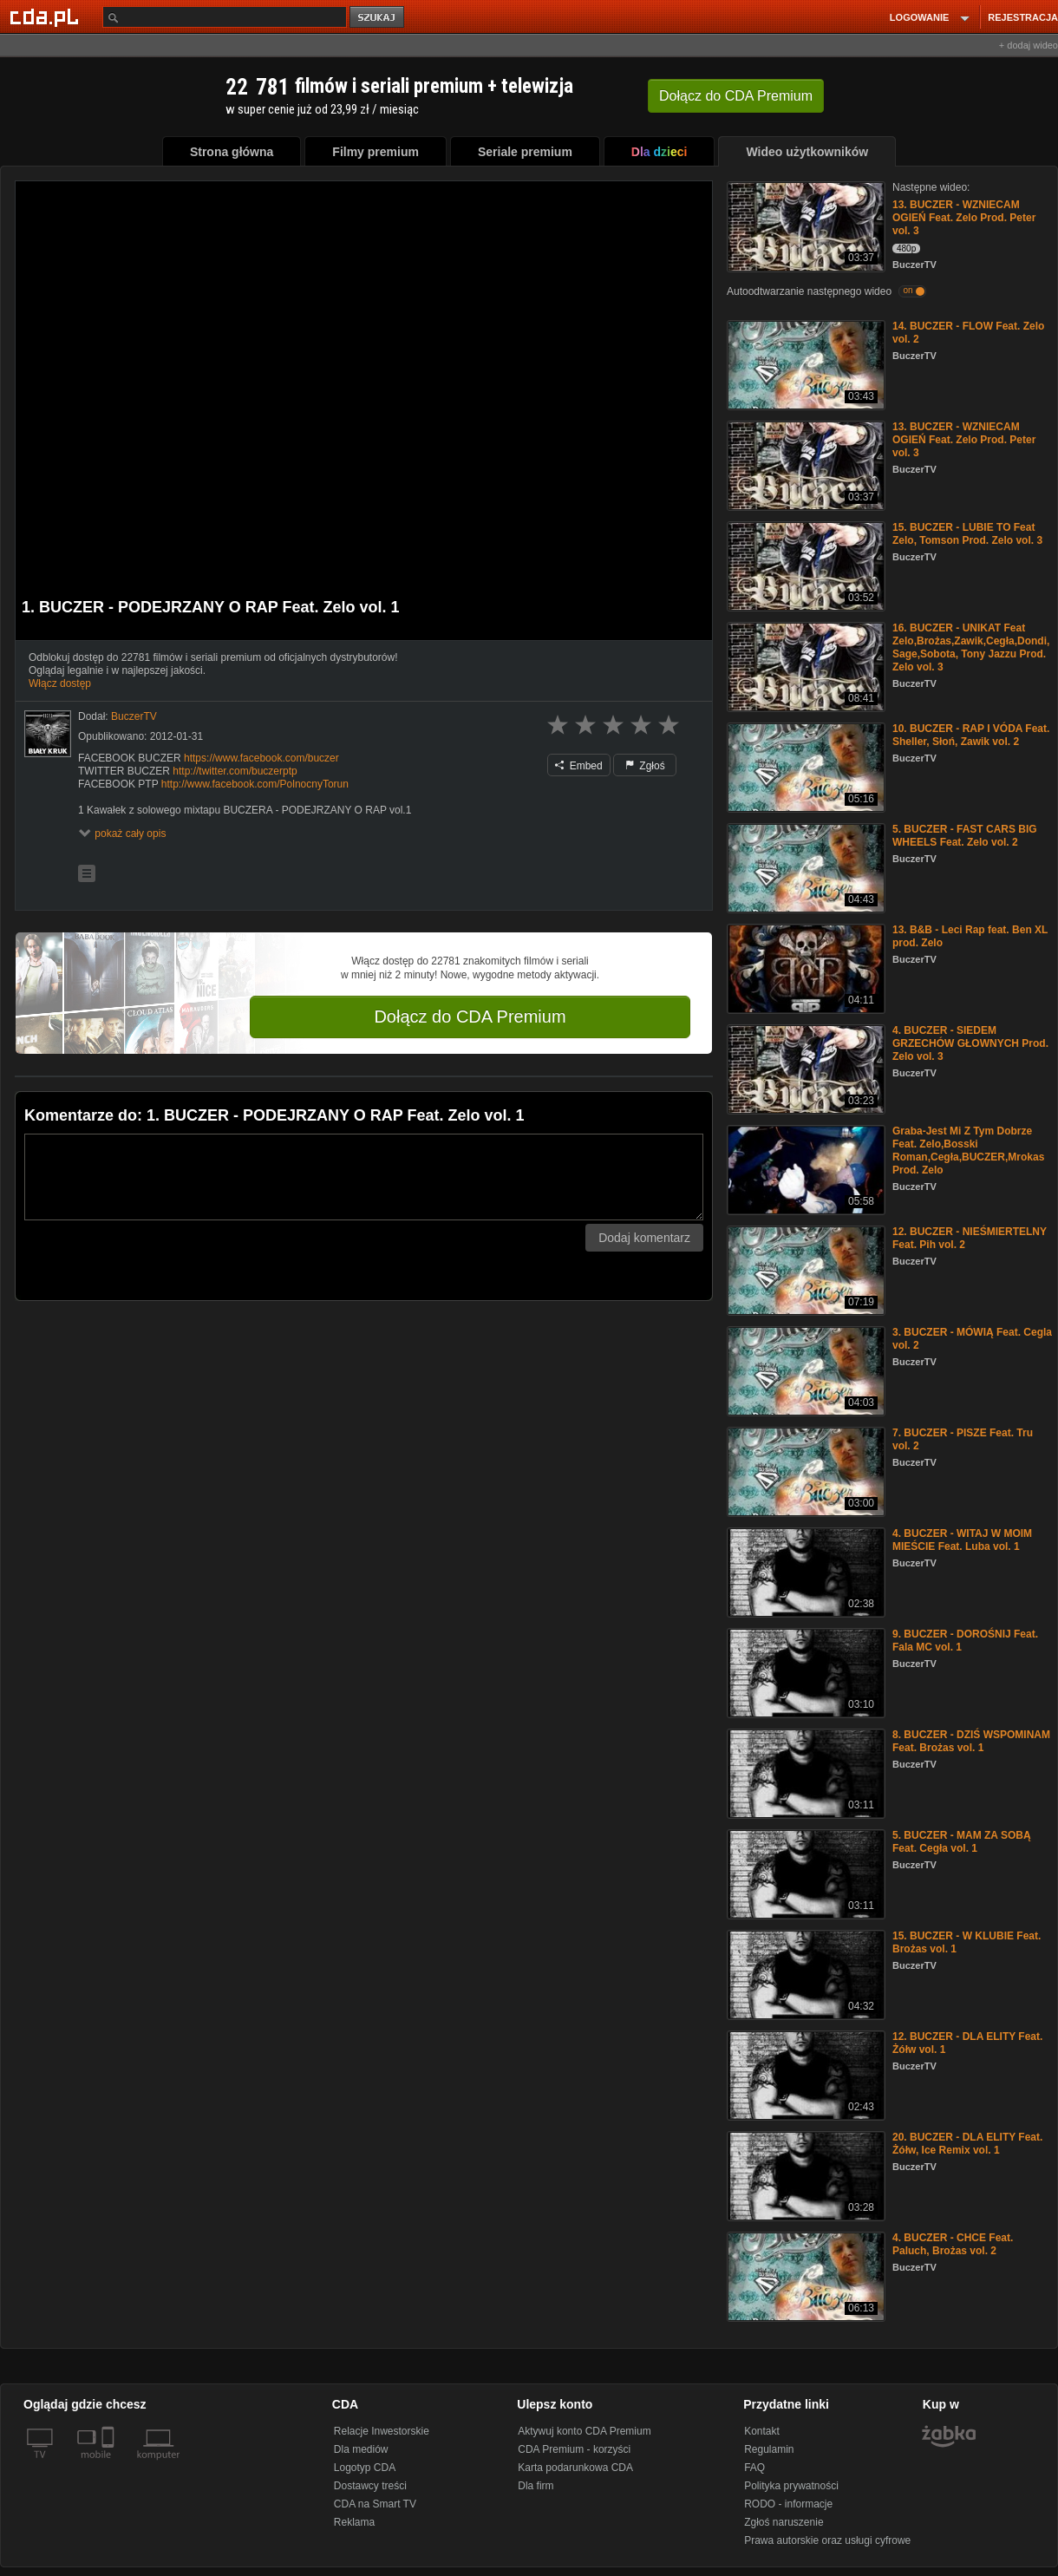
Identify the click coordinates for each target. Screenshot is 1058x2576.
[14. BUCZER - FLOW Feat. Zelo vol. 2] (804, 364)
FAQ (754, 2468)
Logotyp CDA (364, 2468)
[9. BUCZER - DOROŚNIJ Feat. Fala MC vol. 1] (804, 1672)
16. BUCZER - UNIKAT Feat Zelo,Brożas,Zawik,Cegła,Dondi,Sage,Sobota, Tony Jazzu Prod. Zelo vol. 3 (970, 647)
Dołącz (736, 95)
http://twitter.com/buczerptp (235, 771)
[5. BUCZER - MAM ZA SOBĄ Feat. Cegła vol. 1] (804, 1873)
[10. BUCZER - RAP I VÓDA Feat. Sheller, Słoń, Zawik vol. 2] (804, 766)
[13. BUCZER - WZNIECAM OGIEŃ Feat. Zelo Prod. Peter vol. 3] (804, 225)
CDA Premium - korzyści (574, 2449)
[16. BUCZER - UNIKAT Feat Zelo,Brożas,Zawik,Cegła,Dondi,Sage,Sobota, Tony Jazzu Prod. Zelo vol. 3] (804, 665)
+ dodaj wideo (1028, 45)
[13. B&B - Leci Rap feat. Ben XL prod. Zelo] (804, 967)
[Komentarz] (363, 1177)
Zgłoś (645, 766)
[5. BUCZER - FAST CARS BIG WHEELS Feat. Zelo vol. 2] (804, 867)
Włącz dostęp (60, 683)
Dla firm (535, 2486)
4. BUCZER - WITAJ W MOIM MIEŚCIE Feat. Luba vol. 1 (962, 1540)
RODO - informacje (788, 2504)
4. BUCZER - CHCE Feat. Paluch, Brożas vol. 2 (952, 2244)
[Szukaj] (224, 17)
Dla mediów (361, 2449)
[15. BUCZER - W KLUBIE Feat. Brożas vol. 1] (804, 1973)
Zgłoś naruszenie (783, 2522)
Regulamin (769, 2449)
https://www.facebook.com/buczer (261, 758)
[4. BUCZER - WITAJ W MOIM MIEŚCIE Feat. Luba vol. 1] (804, 1571)
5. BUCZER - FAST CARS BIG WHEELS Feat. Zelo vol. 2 (964, 835)
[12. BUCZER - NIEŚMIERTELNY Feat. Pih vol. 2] (804, 1269)
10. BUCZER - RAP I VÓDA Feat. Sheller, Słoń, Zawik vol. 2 (970, 735)
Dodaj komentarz (644, 1238)
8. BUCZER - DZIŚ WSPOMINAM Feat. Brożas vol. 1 (971, 1741)
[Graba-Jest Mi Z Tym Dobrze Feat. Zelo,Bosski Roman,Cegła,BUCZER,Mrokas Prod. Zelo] (804, 1169)
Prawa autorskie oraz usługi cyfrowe (827, 2540)
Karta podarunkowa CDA (575, 2468)
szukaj (378, 17)
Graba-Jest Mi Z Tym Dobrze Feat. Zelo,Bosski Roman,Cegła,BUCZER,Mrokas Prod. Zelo (968, 1150)
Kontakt (762, 2431)
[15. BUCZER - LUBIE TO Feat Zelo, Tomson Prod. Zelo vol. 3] (804, 565)
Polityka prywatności (791, 2486)
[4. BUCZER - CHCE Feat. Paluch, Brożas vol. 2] (804, 2275)
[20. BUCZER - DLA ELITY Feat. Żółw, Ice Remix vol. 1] (804, 2175)
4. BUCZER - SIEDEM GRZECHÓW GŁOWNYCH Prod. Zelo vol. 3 (970, 1043)
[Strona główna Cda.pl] (47, 16)
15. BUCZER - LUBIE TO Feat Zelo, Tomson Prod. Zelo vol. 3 (967, 533)
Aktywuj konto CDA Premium (584, 2431)
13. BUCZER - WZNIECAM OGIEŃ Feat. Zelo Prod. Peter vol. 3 (963, 218)
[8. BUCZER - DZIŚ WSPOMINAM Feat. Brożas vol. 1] (804, 1772)
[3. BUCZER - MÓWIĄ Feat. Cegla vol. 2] (804, 1370)
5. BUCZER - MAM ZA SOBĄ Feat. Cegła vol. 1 (961, 1841)
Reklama (354, 2522)
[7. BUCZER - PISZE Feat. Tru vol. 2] (804, 1470)
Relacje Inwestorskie (381, 2431)
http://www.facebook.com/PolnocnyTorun (255, 784)
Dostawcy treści (370, 2486)
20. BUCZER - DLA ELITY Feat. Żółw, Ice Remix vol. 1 (967, 2143)
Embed (578, 766)
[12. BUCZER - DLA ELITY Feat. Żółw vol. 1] (804, 2074)
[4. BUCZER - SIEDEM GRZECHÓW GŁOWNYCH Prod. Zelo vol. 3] (804, 1068)
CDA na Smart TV (375, 2504)
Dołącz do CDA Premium (469, 1016)
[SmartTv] (109, 2465)
